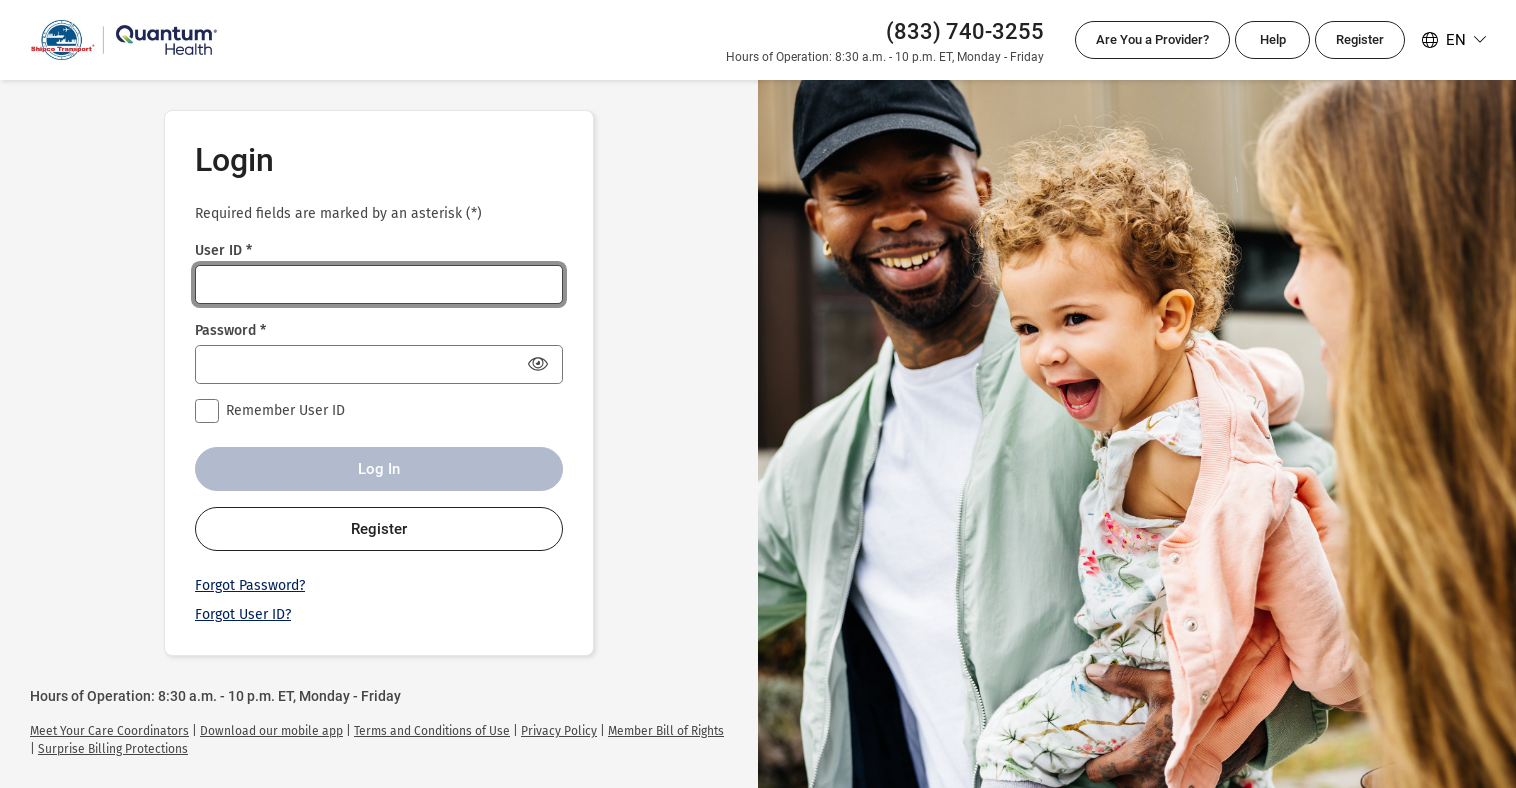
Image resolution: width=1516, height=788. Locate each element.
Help (1273, 39)
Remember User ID (285, 410)
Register (1360, 39)
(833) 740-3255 (965, 31)
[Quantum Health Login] (124, 39)
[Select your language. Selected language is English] (1454, 40)
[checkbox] (207, 411)
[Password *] (379, 364)
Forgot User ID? (243, 614)
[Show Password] (538, 364)
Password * (230, 330)
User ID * (223, 250)
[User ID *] (379, 284)
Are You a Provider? (1152, 39)
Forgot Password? (250, 585)
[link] (109, 731)
